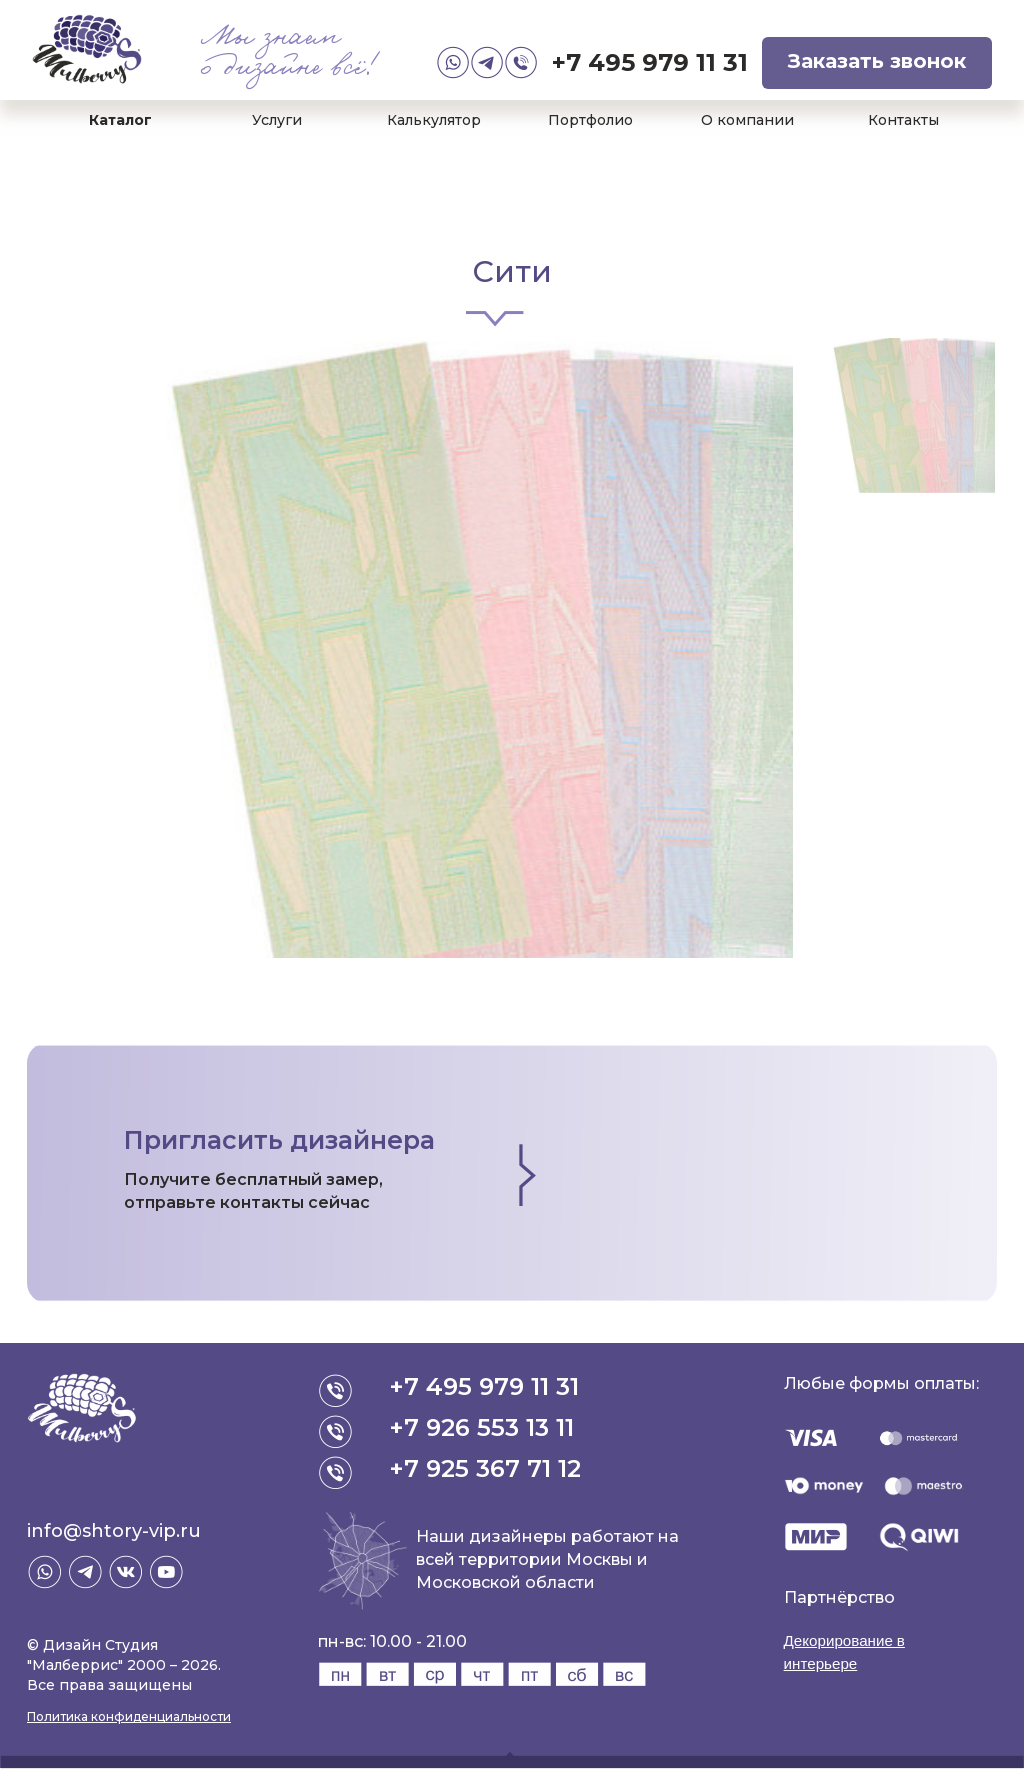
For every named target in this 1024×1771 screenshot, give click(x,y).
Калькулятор (434, 120)
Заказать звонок (877, 61)
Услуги (277, 120)
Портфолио (590, 120)
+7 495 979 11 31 (650, 62)
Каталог (120, 120)
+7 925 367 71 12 (487, 1468)
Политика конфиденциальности (129, 1716)
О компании (747, 120)
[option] (410, 648)
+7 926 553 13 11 (483, 1427)
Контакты (903, 120)
